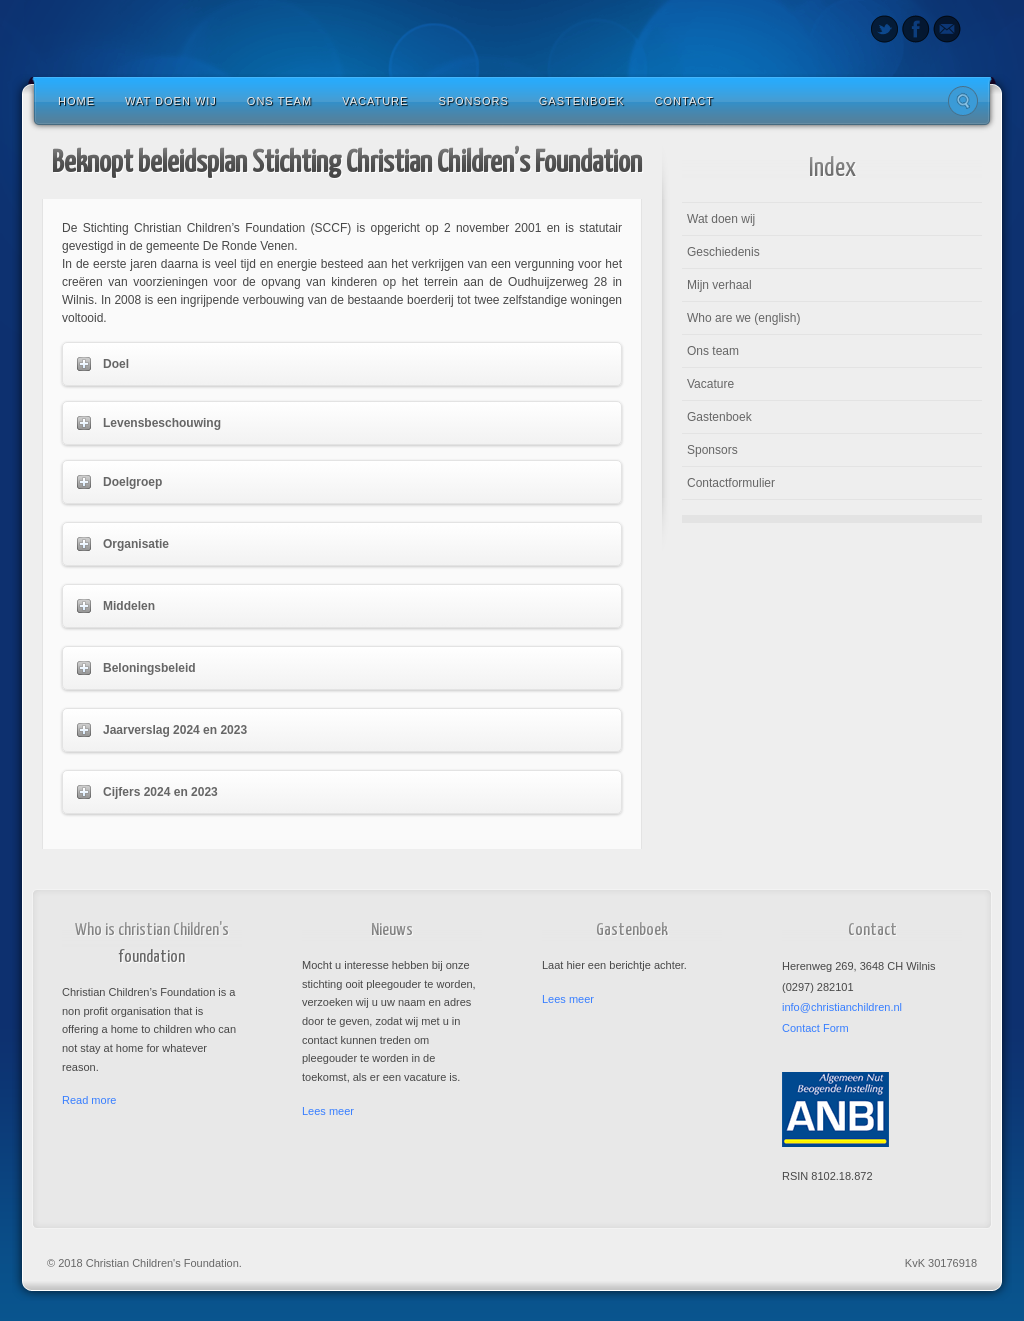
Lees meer (328, 1111)
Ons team (279, 101)
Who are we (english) (743, 318)
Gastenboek (582, 101)
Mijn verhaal (719, 285)
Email (946, 29)
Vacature (375, 101)
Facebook (915, 29)
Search (963, 101)
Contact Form (815, 1028)
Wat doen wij (171, 101)
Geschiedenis (723, 252)
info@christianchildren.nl (842, 1007)
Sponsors (473, 101)
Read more (89, 1100)
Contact (684, 101)
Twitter (884, 29)
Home (76, 101)
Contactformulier (731, 483)
